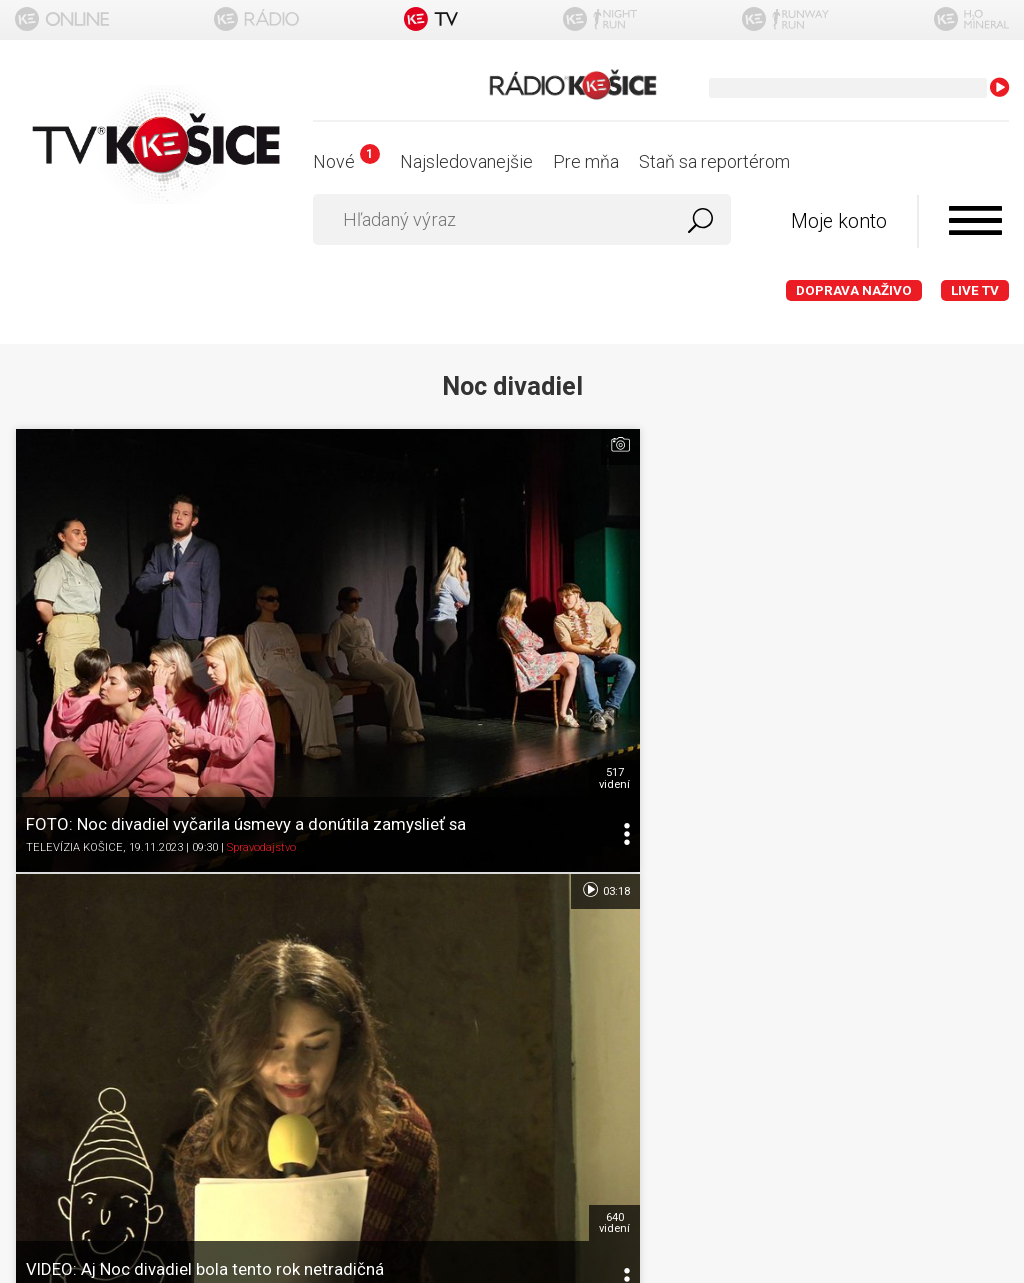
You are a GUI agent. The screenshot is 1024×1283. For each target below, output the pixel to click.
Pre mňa (586, 161)
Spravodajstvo (261, 649)
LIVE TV (975, 290)
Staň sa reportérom (714, 161)
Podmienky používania (512, 836)
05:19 (973, 445)
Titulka (512, 758)
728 (982, 569)
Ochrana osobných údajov (512, 875)
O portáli (512, 797)
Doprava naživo (854, 290)
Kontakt (512, 953)
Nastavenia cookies (512, 914)
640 (651, 569)
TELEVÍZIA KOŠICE (74, 649)
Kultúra (577, 649)
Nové (346, 161)
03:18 (641, 445)
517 (319, 569)
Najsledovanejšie (466, 161)
